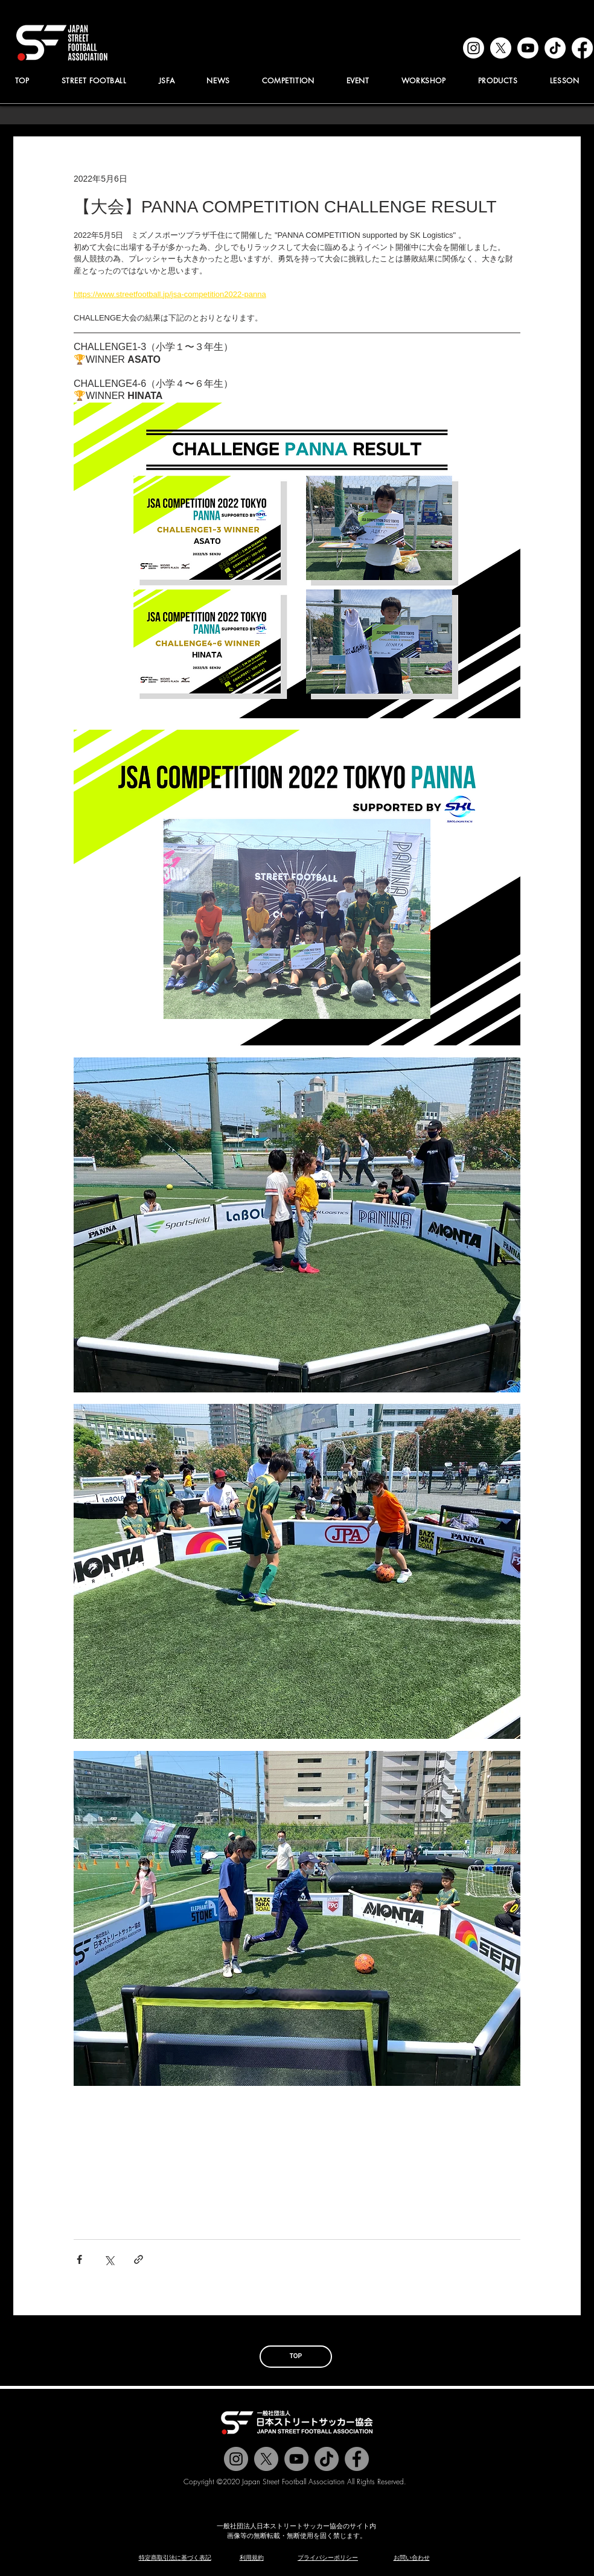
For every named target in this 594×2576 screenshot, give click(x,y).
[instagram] (473, 48)
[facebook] (582, 48)
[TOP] (296, 2356)
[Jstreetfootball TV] (296, 2459)
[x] (500, 48)
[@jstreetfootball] (236, 2459)
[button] (166, 80)
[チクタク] (327, 2459)
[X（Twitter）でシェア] (109, 2259)
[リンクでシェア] (138, 2259)
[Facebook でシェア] (79, 2259)
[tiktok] (555, 48)
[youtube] (527, 48)
